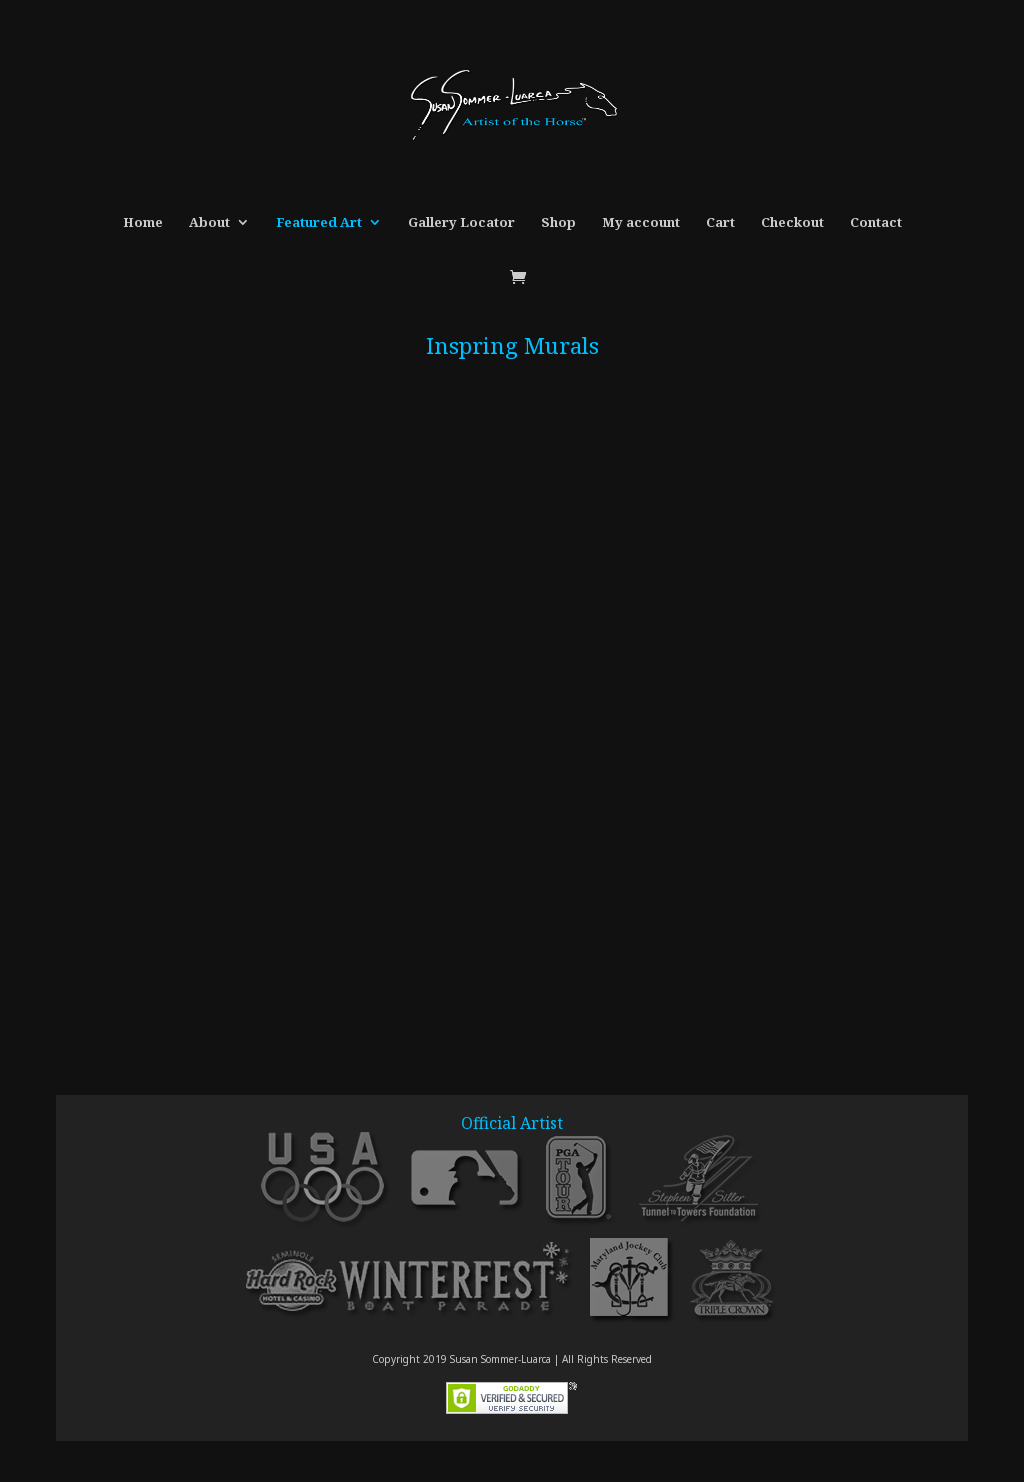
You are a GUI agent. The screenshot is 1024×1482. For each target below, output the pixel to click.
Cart (720, 223)
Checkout (792, 223)
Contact (876, 223)
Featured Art (319, 223)
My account (641, 223)
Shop (558, 223)
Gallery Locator (461, 223)
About (209, 223)
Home (143, 223)
